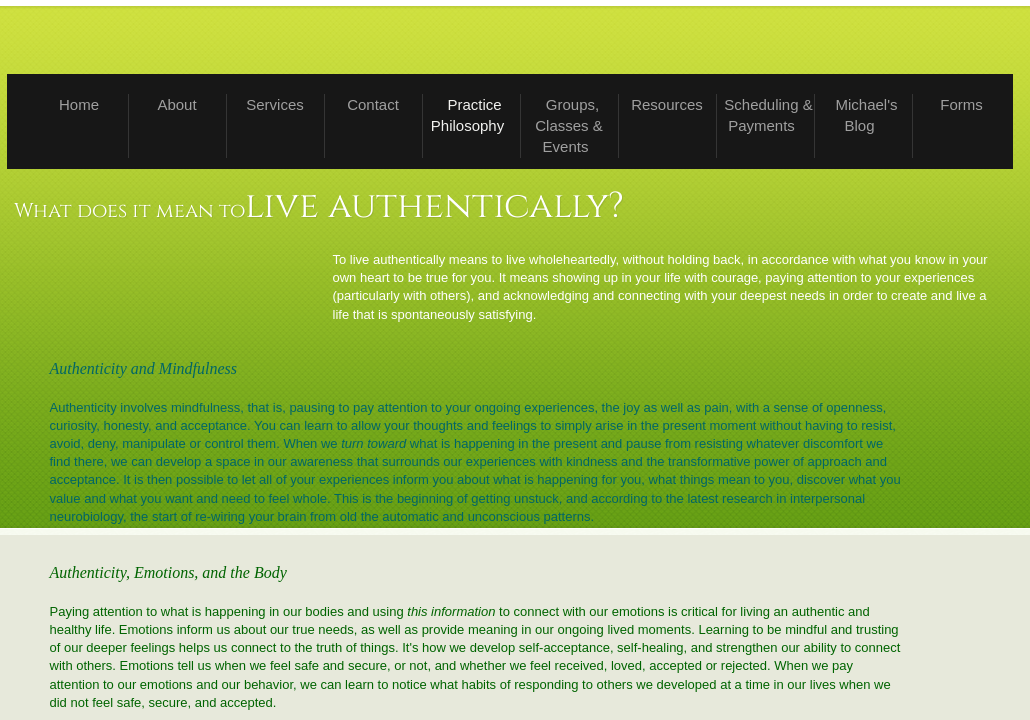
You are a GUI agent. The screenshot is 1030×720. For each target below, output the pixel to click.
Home (79, 104)
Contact (373, 104)
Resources (667, 104)
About (176, 104)
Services (275, 104)
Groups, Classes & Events (569, 125)
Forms (961, 104)
